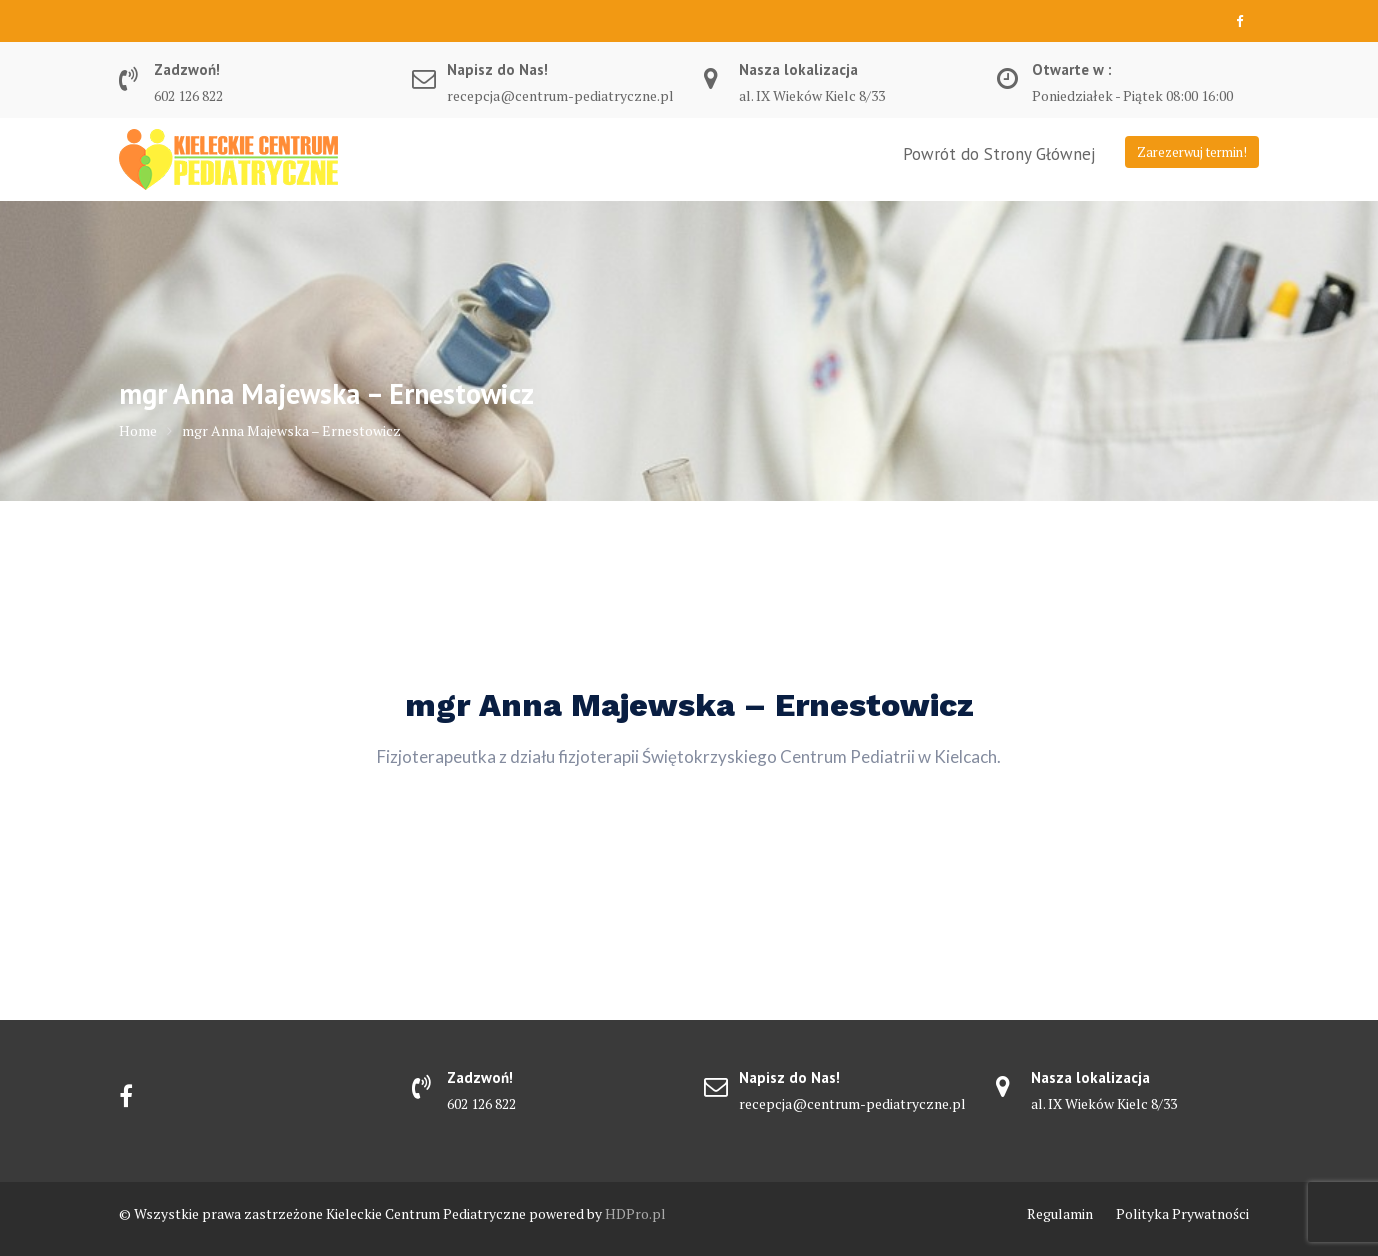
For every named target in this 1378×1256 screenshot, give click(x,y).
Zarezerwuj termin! (1192, 152)
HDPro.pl (635, 1213)
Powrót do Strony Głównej (999, 154)
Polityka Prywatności (1182, 1213)
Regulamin (1060, 1213)
